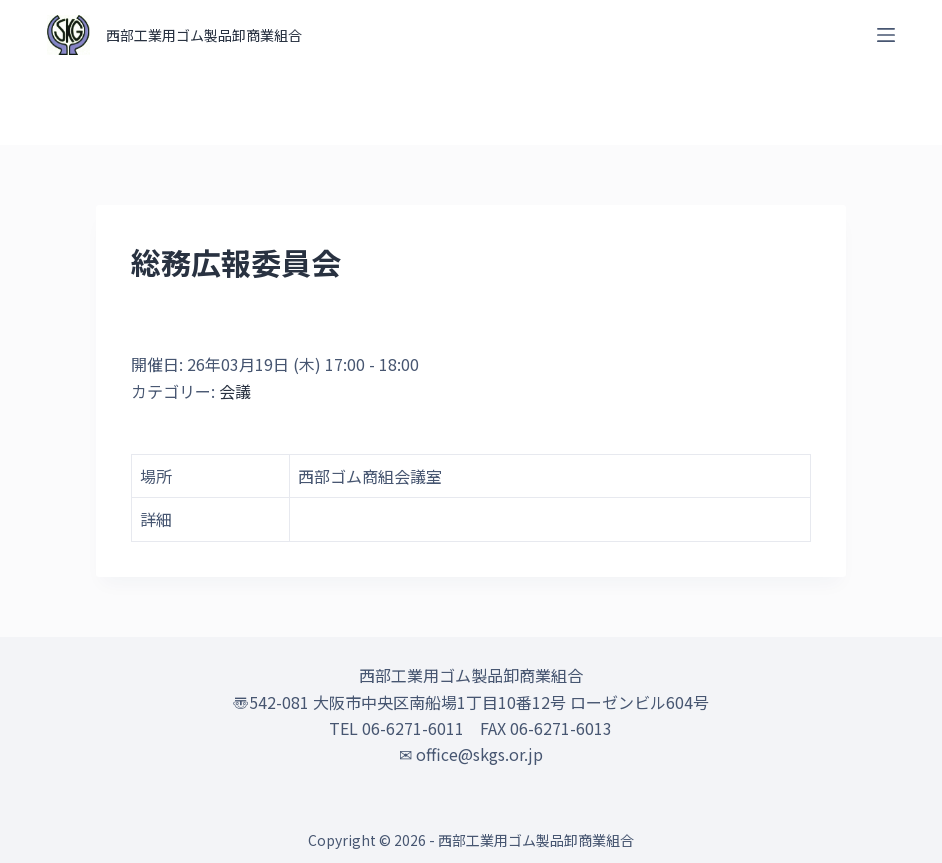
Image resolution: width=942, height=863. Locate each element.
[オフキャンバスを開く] (886, 35)
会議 (235, 391)
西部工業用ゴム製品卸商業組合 (204, 35)
